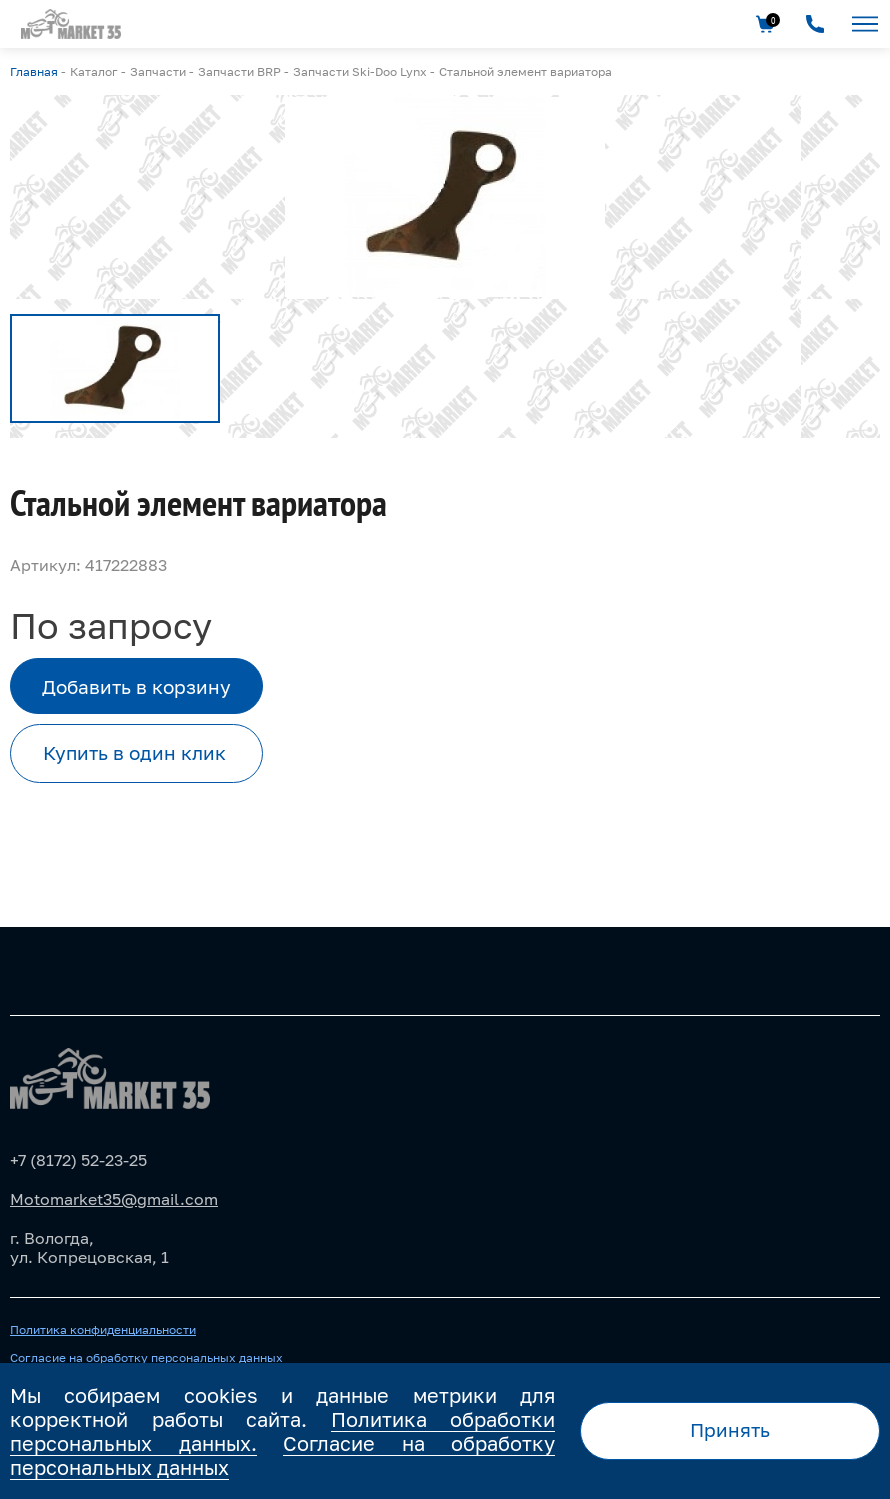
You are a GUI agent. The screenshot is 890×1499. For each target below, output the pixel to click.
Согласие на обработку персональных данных (146, 1358)
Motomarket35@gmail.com (114, 1199)
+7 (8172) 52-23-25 (78, 1160)
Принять (730, 1429)
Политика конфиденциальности (103, 1330)
